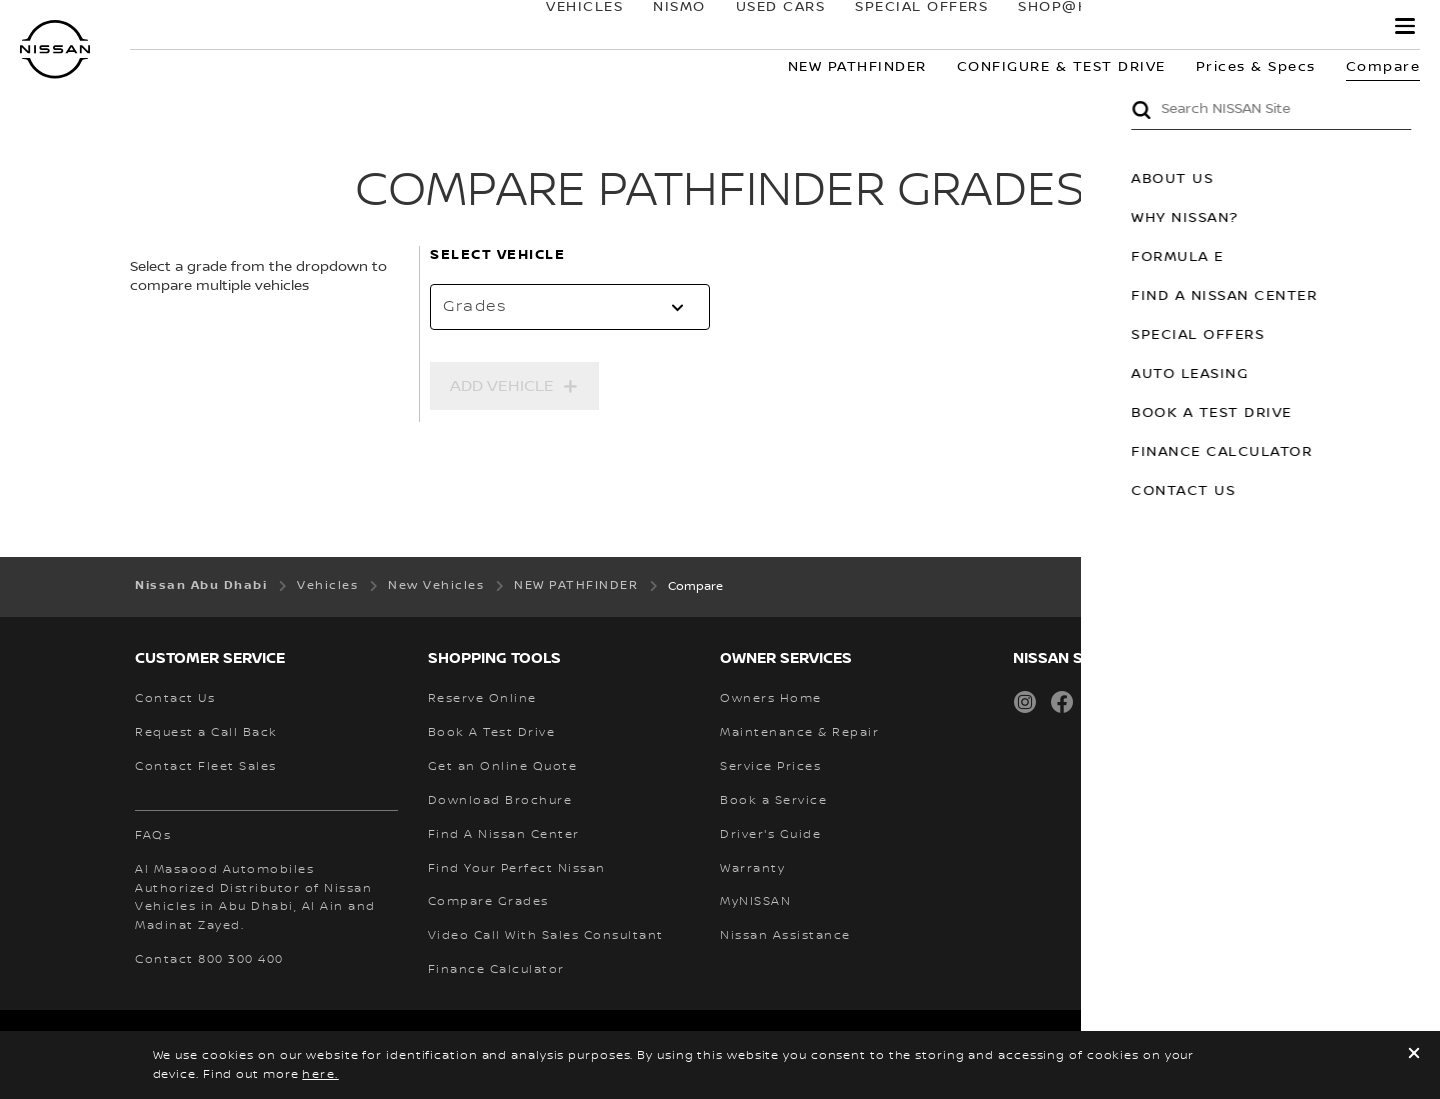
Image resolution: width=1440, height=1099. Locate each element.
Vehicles (565, 27)
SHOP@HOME (1052, 27)
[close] (1414, 1055)
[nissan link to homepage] (55, 49)
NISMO (660, 27)
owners (1187, 27)
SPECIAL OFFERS (902, 27)
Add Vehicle (502, 386)
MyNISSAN (1310, 27)
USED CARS (761, 27)
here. (320, 1074)
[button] (1405, 26)
